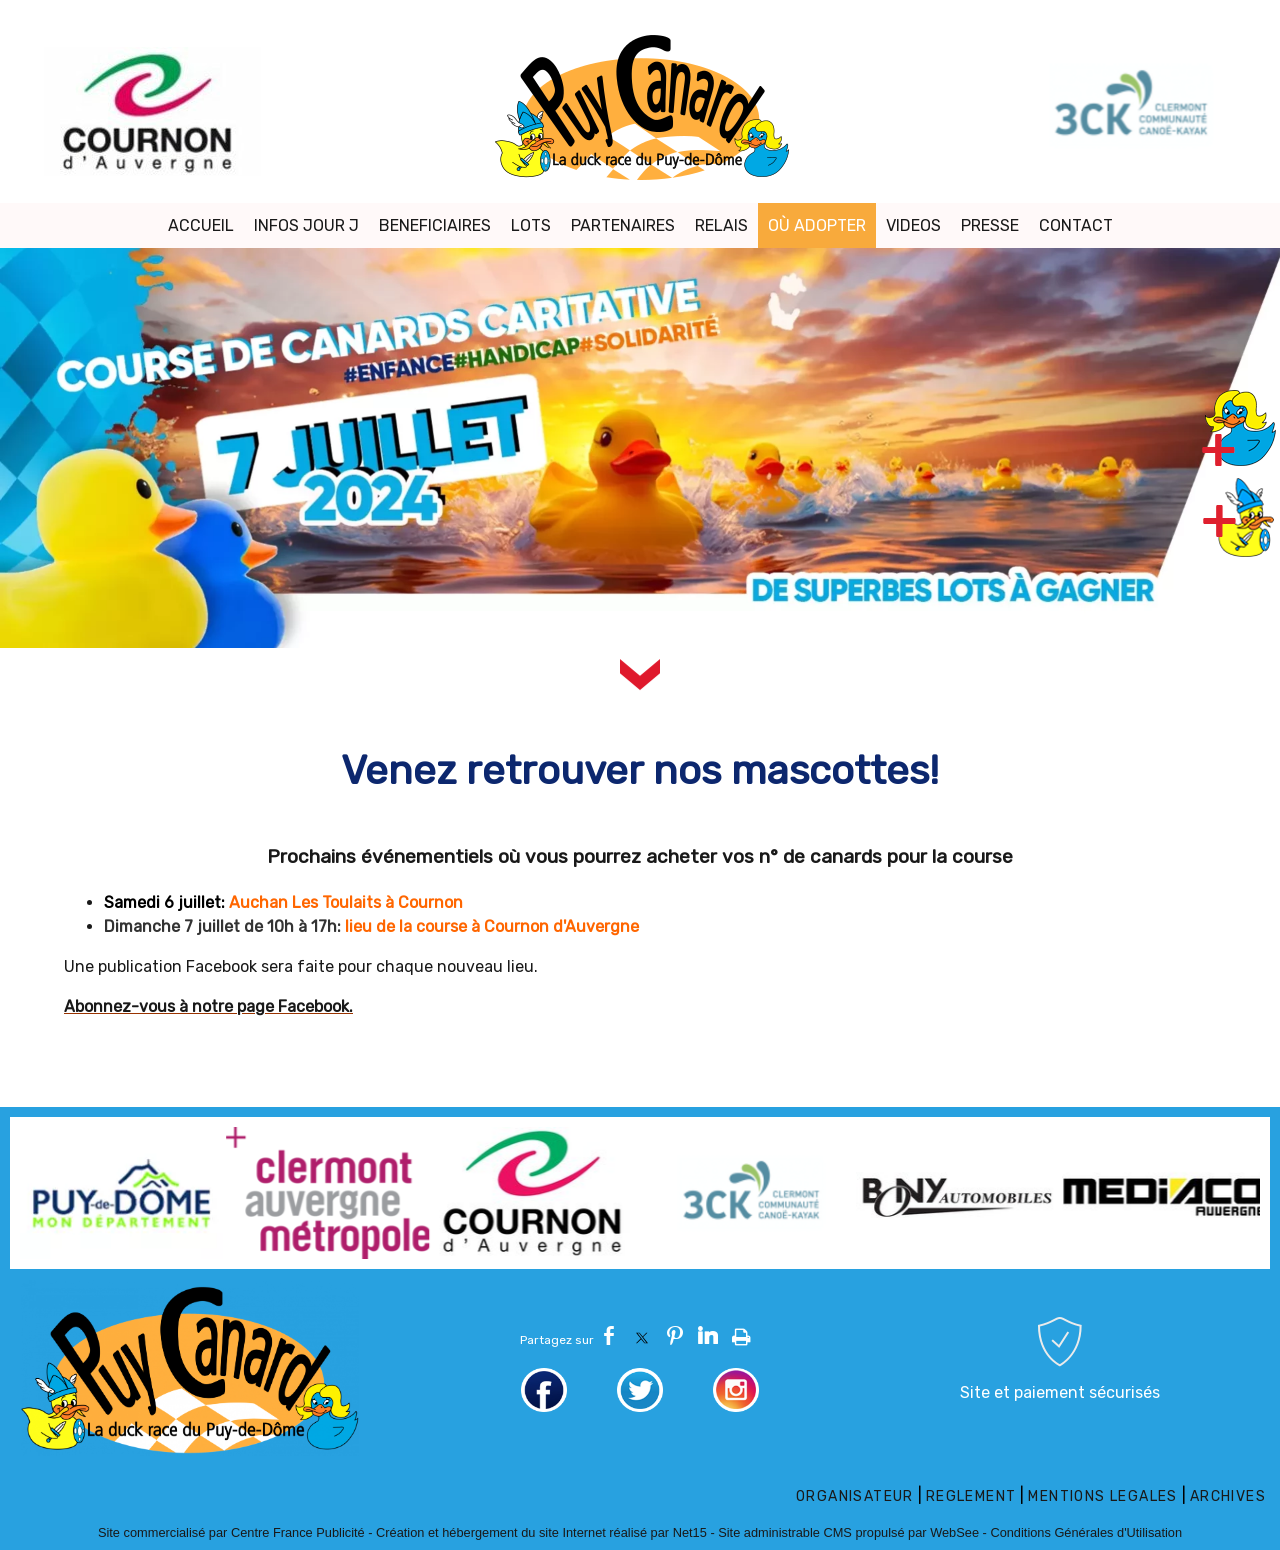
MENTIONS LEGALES (1102, 1496)
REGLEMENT (971, 1496)
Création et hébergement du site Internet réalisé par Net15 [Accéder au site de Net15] (541, 1532)
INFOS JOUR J (306, 225)
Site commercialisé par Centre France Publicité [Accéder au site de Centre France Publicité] (231, 1532)
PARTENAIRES (623, 225)
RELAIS (721, 225)
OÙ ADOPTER (817, 225)
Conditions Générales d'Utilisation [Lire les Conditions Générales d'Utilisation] (1086, 1532)
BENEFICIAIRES (435, 225)
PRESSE (990, 225)
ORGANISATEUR (855, 1496)
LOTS (531, 225)
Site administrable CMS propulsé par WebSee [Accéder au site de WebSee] (848, 1532)
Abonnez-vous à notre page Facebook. (208, 1006)
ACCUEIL (201, 225)
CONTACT (1076, 225)
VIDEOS (913, 225)
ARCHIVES (1228, 1496)
